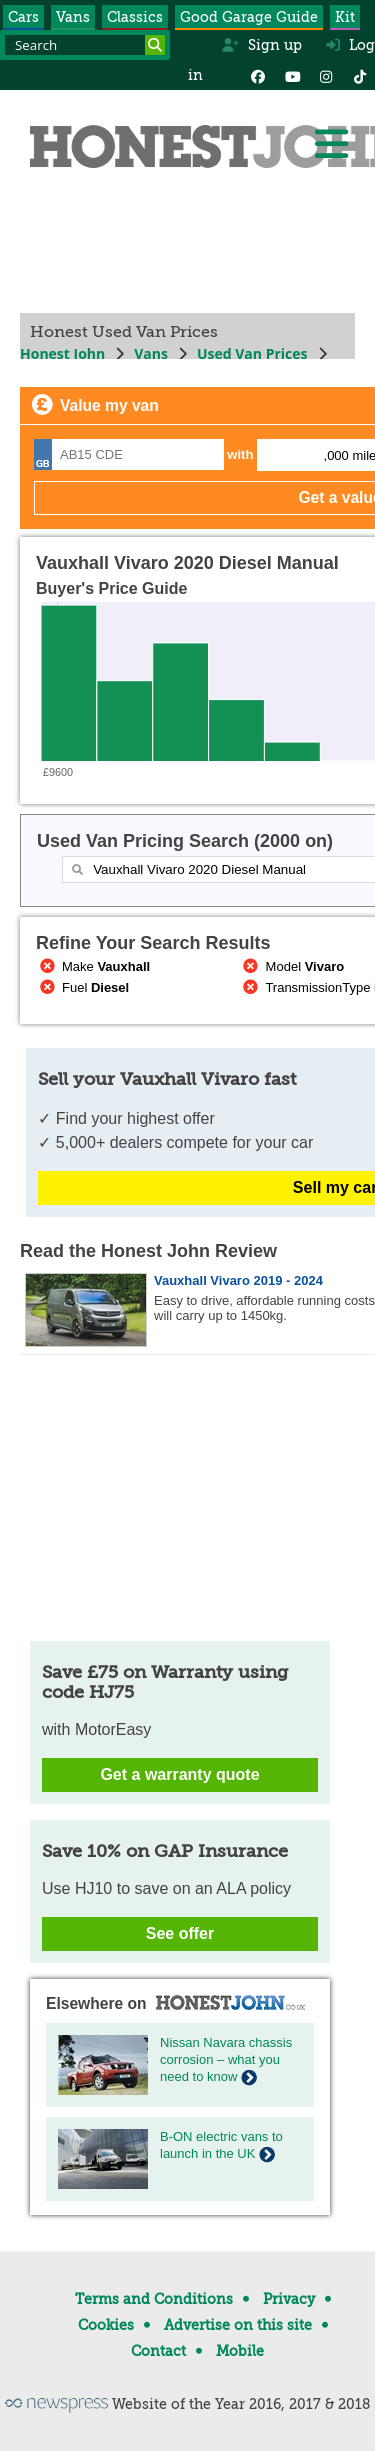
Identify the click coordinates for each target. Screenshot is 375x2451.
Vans (73, 17)
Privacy (289, 2299)
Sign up (261, 45)
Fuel (82, 987)
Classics (135, 17)
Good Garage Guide (249, 17)
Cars (23, 17)
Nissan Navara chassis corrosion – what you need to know (226, 2059)
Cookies (106, 2325)
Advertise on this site (238, 2325)
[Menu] (331, 144)
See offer (180, 1933)
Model (292, 966)
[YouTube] (292, 75)
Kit (345, 17)
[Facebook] (258, 75)
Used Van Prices (252, 353)
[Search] (155, 45)
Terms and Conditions (154, 2299)
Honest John (62, 353)
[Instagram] (326, 75)
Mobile (240, 2351)
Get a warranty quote (179, 1774)
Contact (158, 2351)
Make (93, 966)
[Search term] (85, 45)
